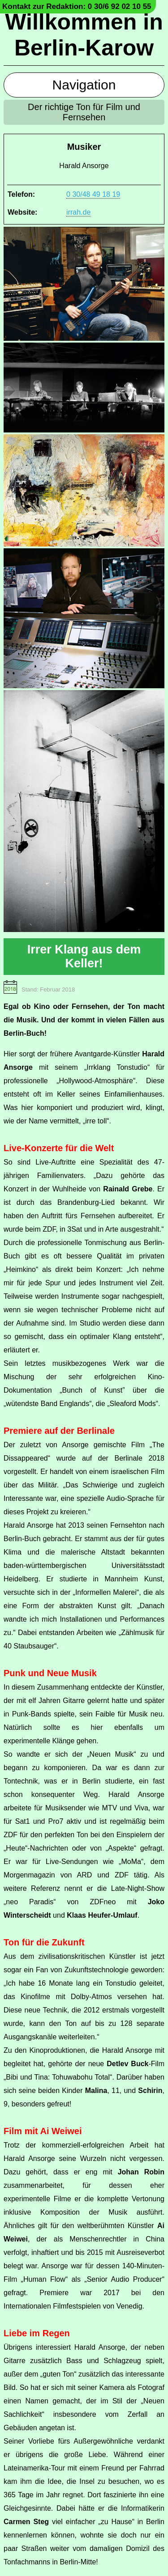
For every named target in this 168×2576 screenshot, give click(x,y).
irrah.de (78, 212)
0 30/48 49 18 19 (93, 194)
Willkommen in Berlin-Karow (84, 34)
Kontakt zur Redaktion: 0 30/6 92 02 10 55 (76, 6)
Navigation (84, 84)
